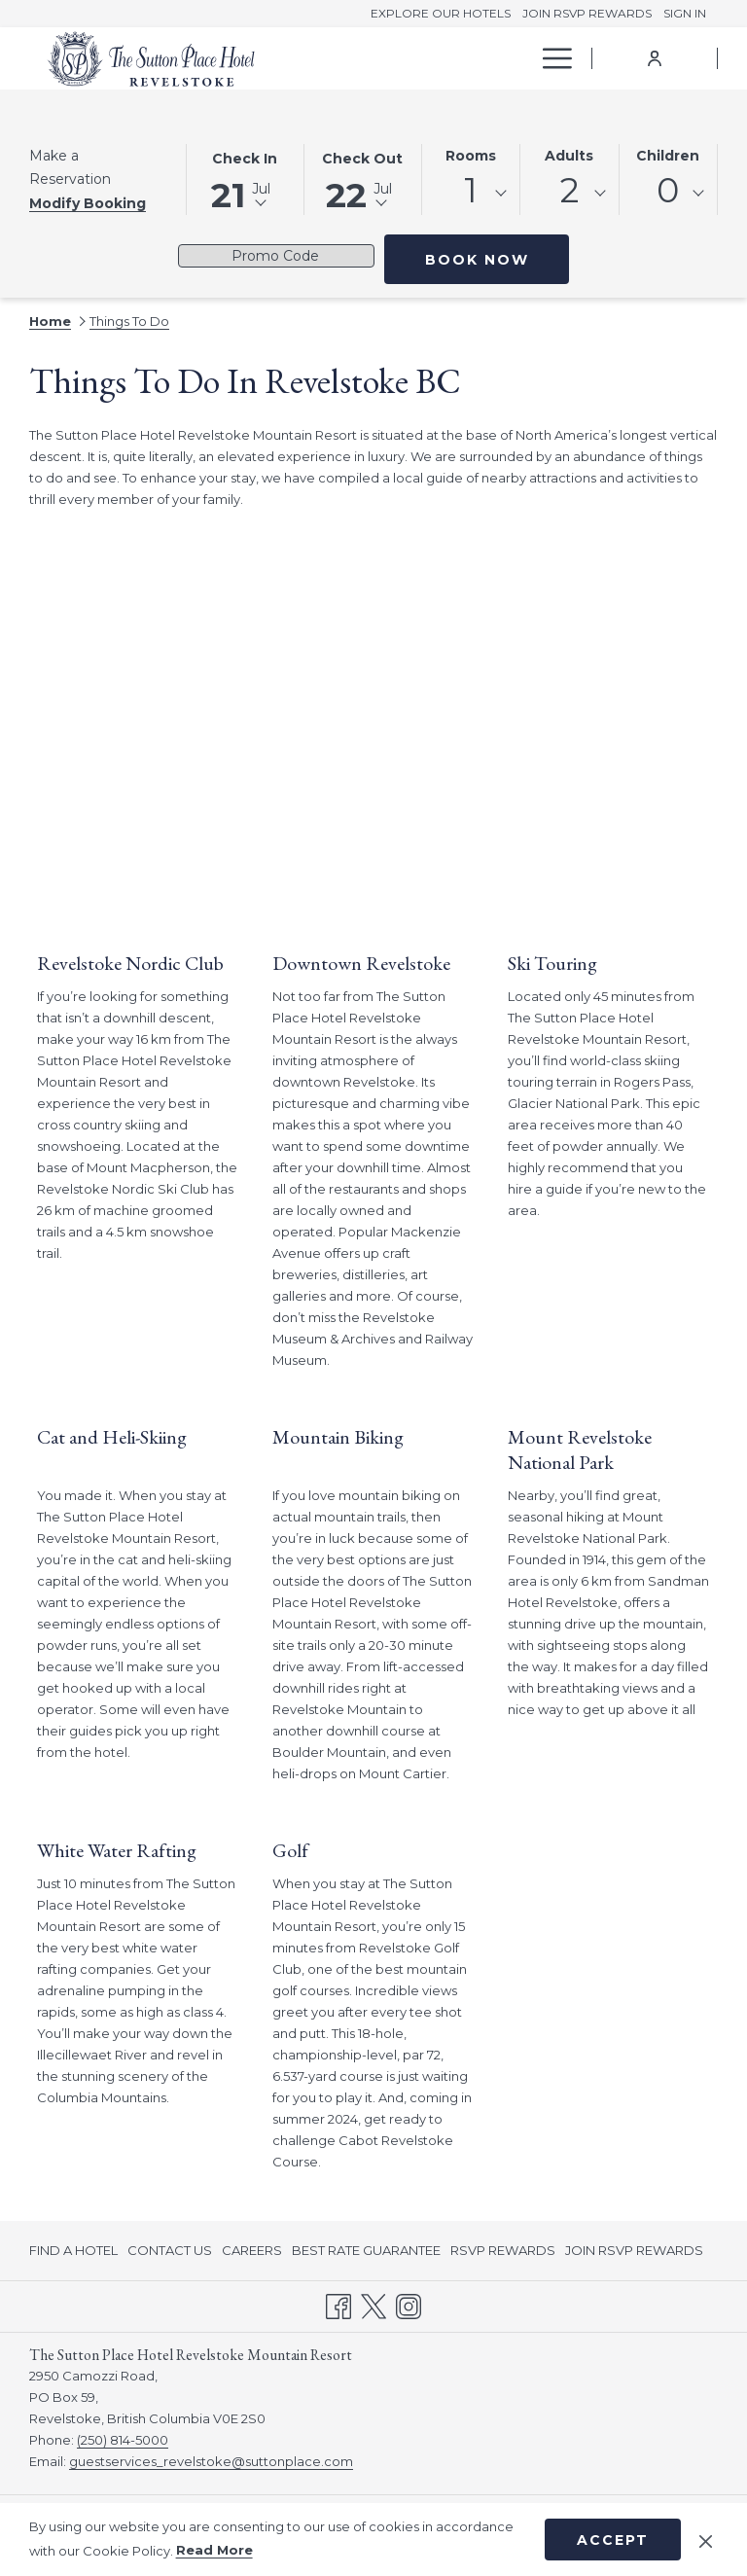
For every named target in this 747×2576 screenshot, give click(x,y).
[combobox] (471, 193)
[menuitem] (392, 58)
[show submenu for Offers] (520, 58)
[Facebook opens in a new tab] (338, 2304)
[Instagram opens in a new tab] (408, 2304)
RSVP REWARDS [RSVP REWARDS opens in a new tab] (502, 2253)
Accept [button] (613, 2540)
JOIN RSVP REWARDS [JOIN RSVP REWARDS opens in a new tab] (634, 2253)
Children (667, 155)
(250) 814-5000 (122, 2440)
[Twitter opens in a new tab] (373, 2304)
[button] (245, 178)
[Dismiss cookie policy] (706, 2539)
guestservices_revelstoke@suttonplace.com (211, 2461)
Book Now (477, 259)
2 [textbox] (569, 190)
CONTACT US (169, 2250)
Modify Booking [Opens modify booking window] (87, 203)
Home (50, 321)
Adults (569, 155)
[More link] (550, 58)
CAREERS (252, 2250)
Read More (214, 2550)
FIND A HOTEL (73, 2250)
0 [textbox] (668, 190)
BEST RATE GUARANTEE (366, 2250)
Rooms (470, 155)
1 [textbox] (471, 190)
